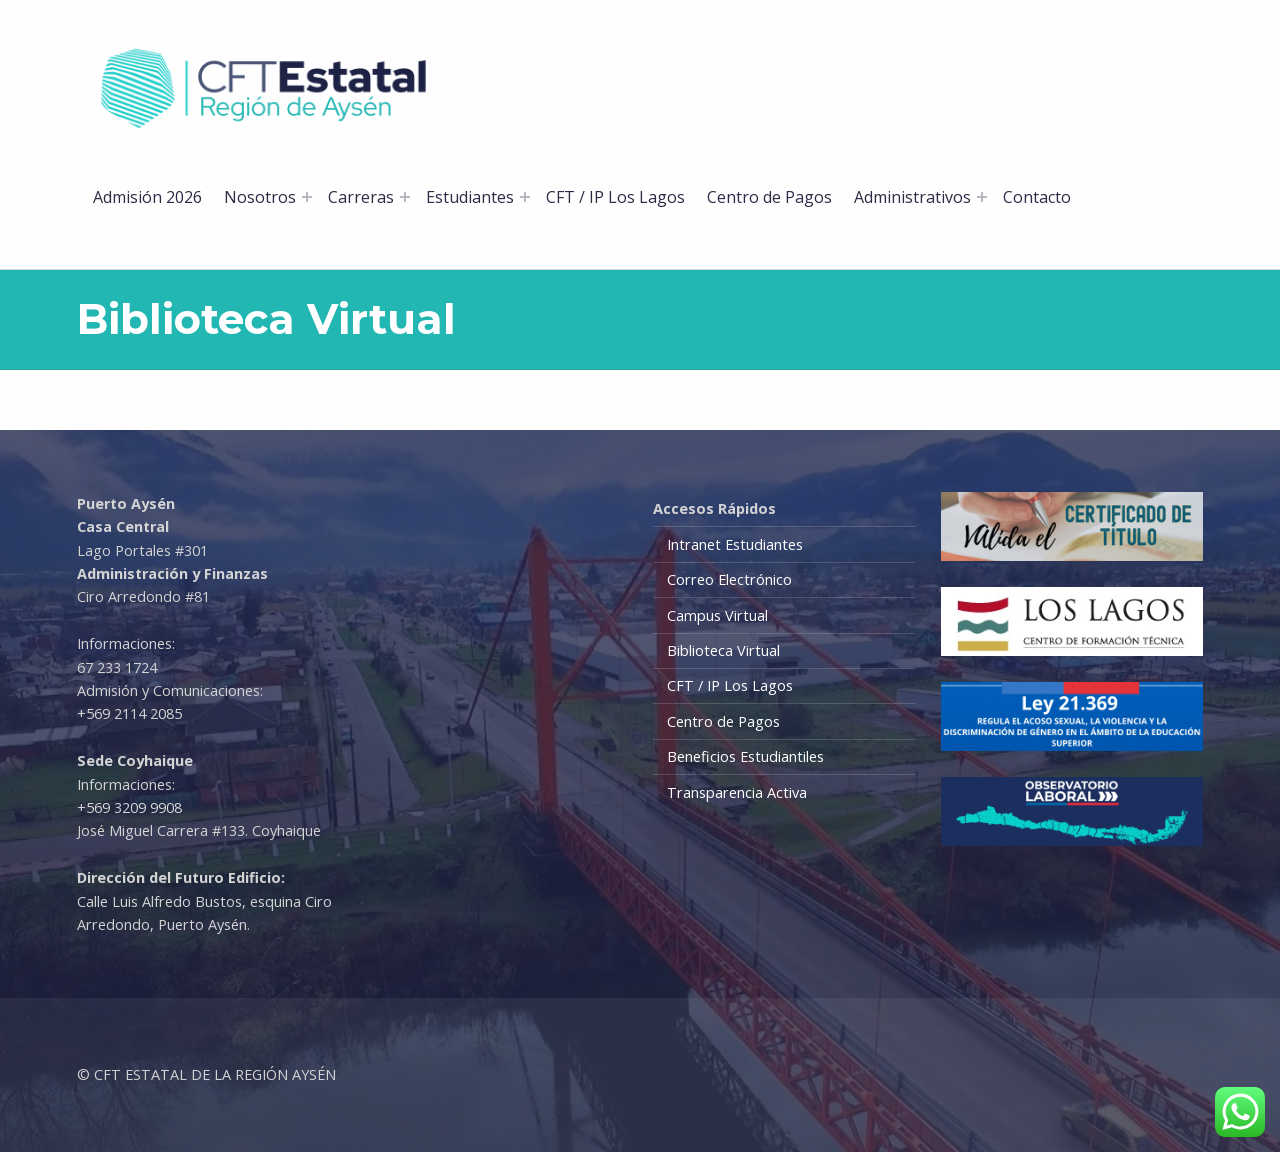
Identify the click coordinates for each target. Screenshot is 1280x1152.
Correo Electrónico (729, 579)
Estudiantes (470, 197)
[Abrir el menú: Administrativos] (982, 197)
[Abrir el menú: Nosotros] (307, 197)
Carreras (361, 197)
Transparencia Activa (737, 792)
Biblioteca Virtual (723, 650)
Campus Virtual (717, 615)
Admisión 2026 (147, 197)
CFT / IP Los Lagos (615, 197)
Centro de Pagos (769, 197)
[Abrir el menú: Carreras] (405, 197)
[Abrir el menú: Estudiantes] (525, 197)
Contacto (1037, 197)
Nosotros (260, 197)
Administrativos (912, 197)
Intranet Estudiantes (735, 544)
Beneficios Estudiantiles (745, 756)
